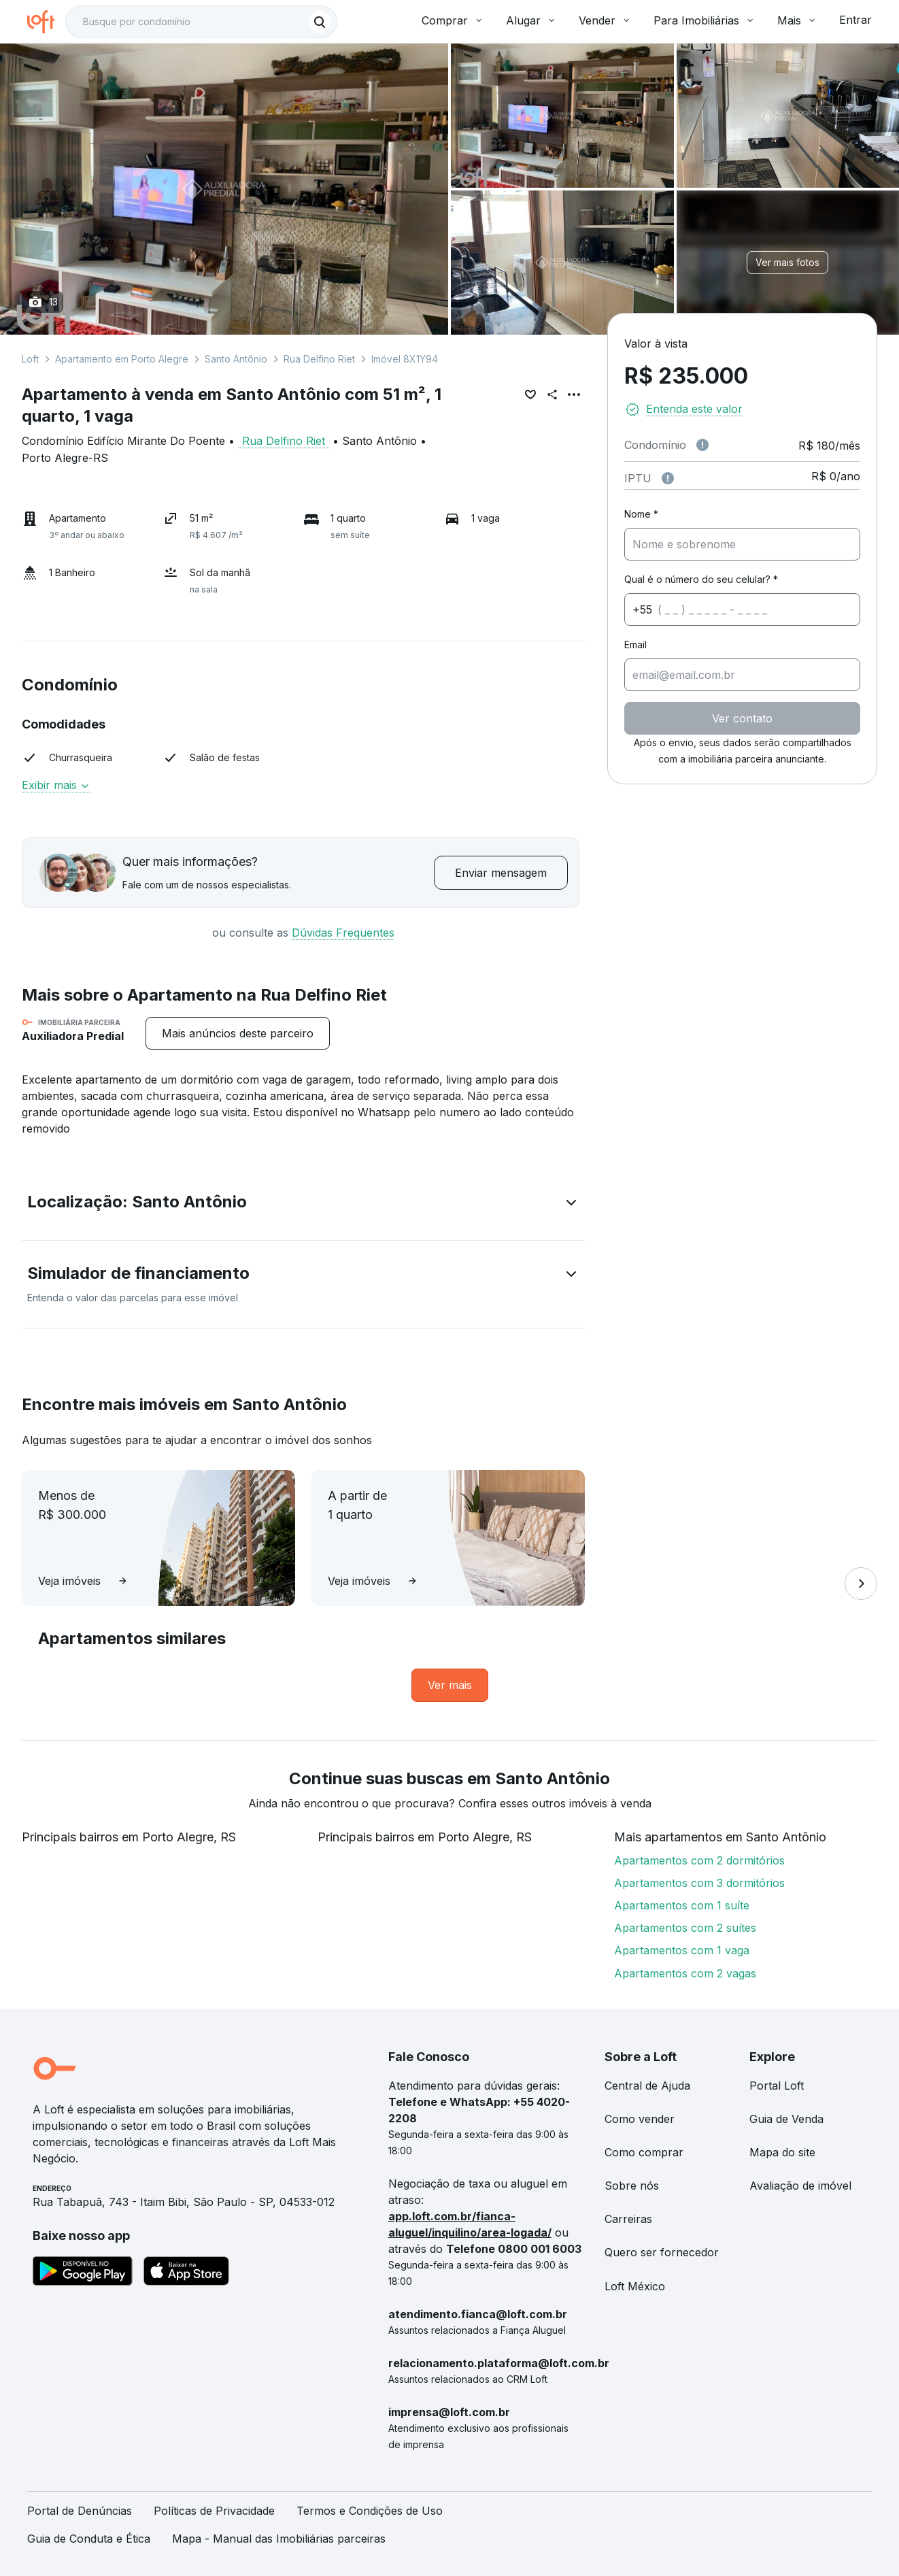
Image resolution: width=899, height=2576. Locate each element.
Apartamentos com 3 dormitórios (699, 1883)
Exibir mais (56, 785)
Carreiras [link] (628, 2219)
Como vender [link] (640, 2119)
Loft (30, 359)
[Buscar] (319, 22)
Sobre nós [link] (632, 2185)
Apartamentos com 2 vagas (685, 1973)
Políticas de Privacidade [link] (214, 2511)
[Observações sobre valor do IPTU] (668, 478)
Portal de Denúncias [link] (79, 2511)
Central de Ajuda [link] (647, 2085)
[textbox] (201, 21)
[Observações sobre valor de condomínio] (702, 445)
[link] (449, 1685)
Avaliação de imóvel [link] (800, 2185)
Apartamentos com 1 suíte (681, 1905)
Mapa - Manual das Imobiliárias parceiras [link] (279, 2538)
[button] (303, 1204)
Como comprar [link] (644, 2152)
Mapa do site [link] (782, 2152)
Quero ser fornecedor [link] (662, 2252)
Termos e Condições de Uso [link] (369, 2511)
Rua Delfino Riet (319, 359)
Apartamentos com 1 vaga (681, 1950)
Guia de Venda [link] (786, 2119)
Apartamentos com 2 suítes (685, 1928)
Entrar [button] (855, 20)
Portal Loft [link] (776, 2085)
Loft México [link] (635, 2286)
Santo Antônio (236, 359)
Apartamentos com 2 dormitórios (699, 1860)
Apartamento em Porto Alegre (121, 359)
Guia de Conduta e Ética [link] (88, 2538)
